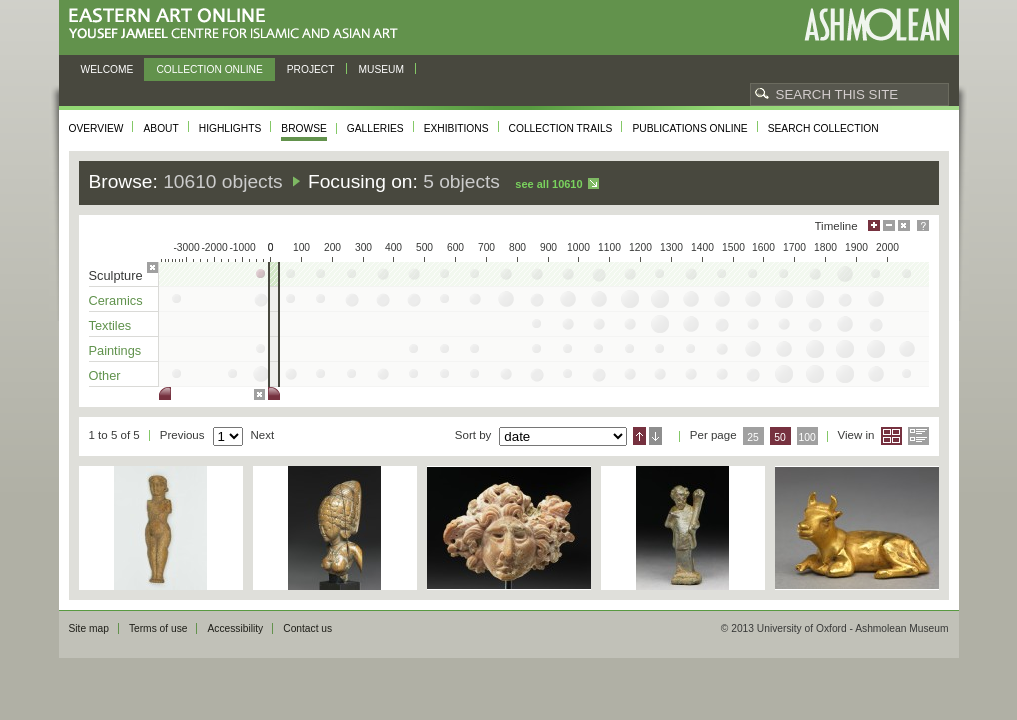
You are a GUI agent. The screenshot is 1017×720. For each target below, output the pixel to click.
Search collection (823, 128)
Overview (96, 128)
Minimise (889, 225)
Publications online (689, 128)
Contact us (307, 628)
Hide (904, 225)
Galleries (375, 128)
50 (780, 437)
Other (105, 375)
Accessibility (235, 628)
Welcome (107, 69)
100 (806, 437)
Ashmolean (876, 24)
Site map (89, 628)
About (160, 128)
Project (311, 69)
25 (753, 437)
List (918, 436)
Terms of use (158, 628)
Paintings (115, 350)
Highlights (230, 128)
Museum (382, 69)
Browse (304, 128)
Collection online (209, 69)
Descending (655, 436)
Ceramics (116, 300)
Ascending (639, 436)
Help (923, 225)
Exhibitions (456, 128)
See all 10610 (548, 184)
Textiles (110, 325)
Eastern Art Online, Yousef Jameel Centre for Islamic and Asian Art (238, 24)
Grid (891, 436)
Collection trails (561, 128)
